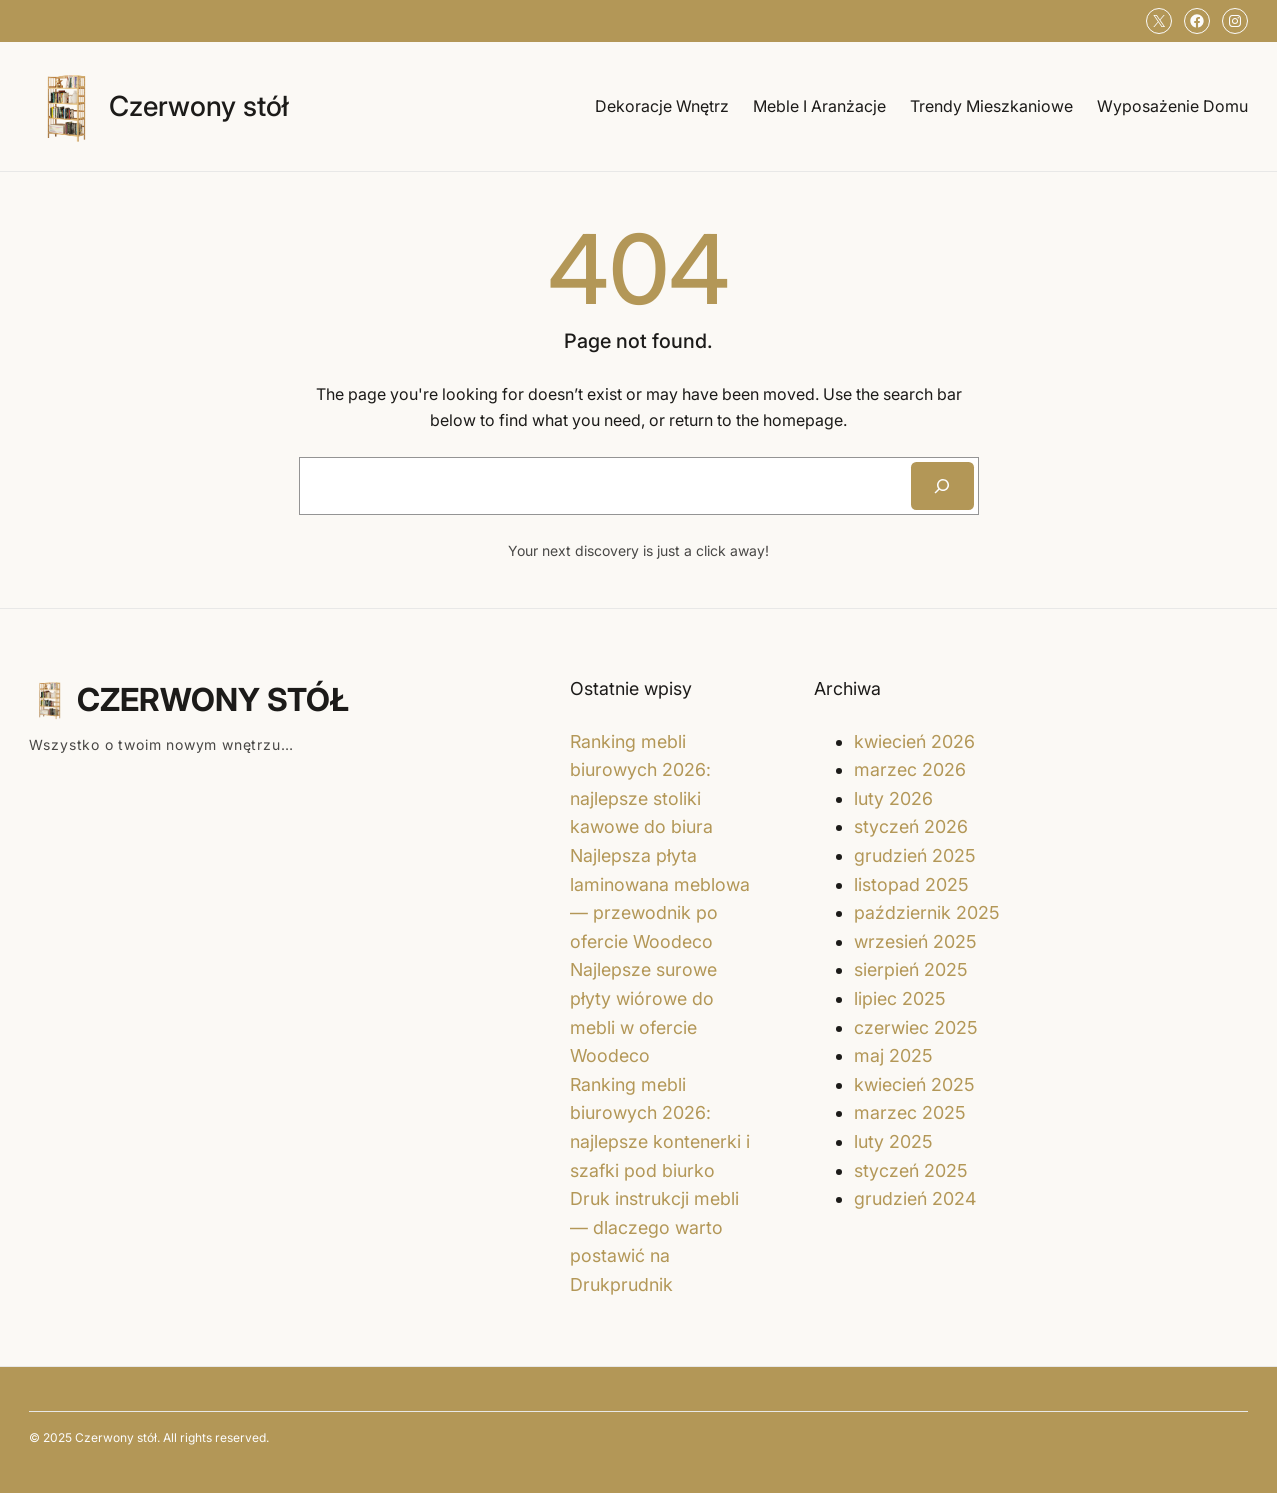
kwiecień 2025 (914, 1084)
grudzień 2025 (915, 855)
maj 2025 (893, 1055)
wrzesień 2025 (915, 941)
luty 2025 (893, 1141)
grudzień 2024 (915, 1198)
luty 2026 (893, 798)
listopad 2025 (911, 884)
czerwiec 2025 (916, 1027)
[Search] (942, 486)
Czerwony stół (198, 106)
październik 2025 (927, 912)
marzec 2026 (910, 769)
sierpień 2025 (911, 969)
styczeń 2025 (911, 1170)
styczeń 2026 (911, 826)
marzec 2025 (910, 1112)
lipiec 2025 (900, 998)
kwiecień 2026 (914, 741)
